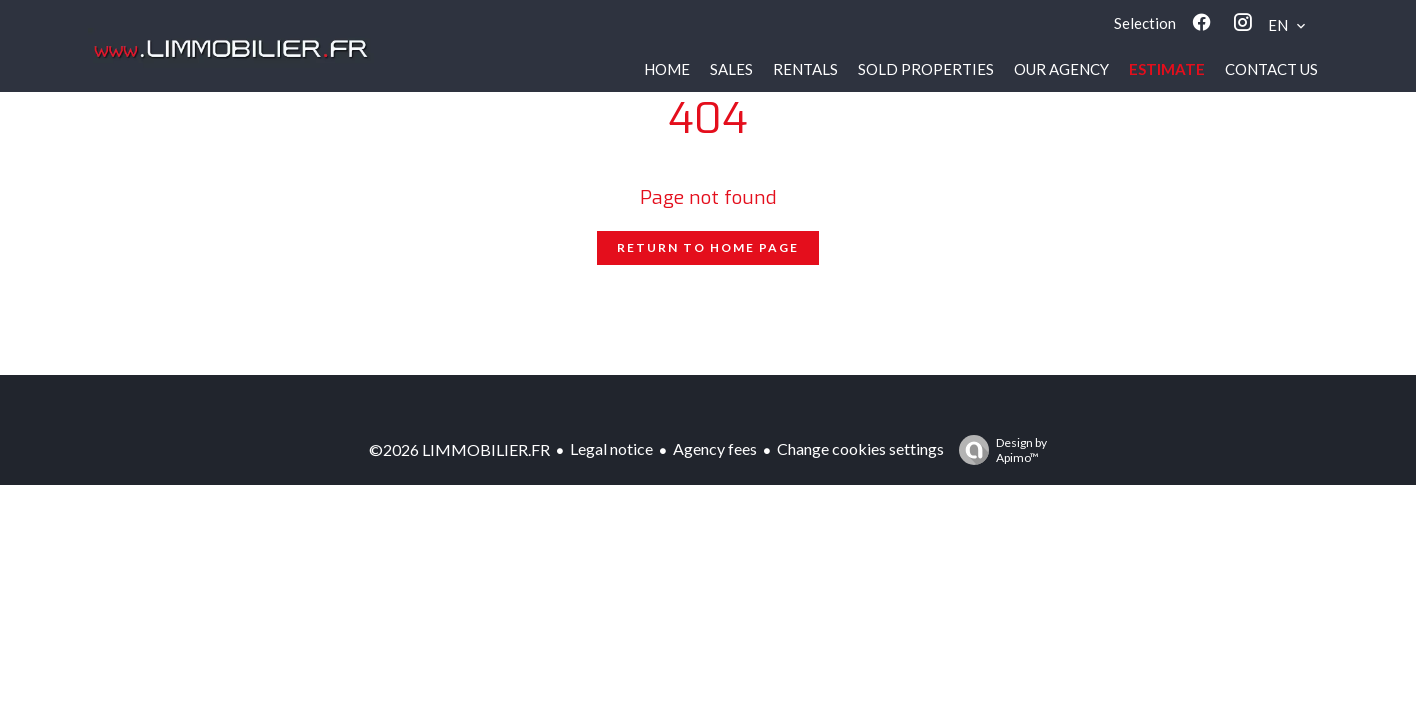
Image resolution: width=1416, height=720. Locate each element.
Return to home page (708, 247)
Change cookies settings (860, 448)
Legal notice (611, 448)
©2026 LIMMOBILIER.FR (459, 449)
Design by (998, 450)
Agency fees (715, 448)
